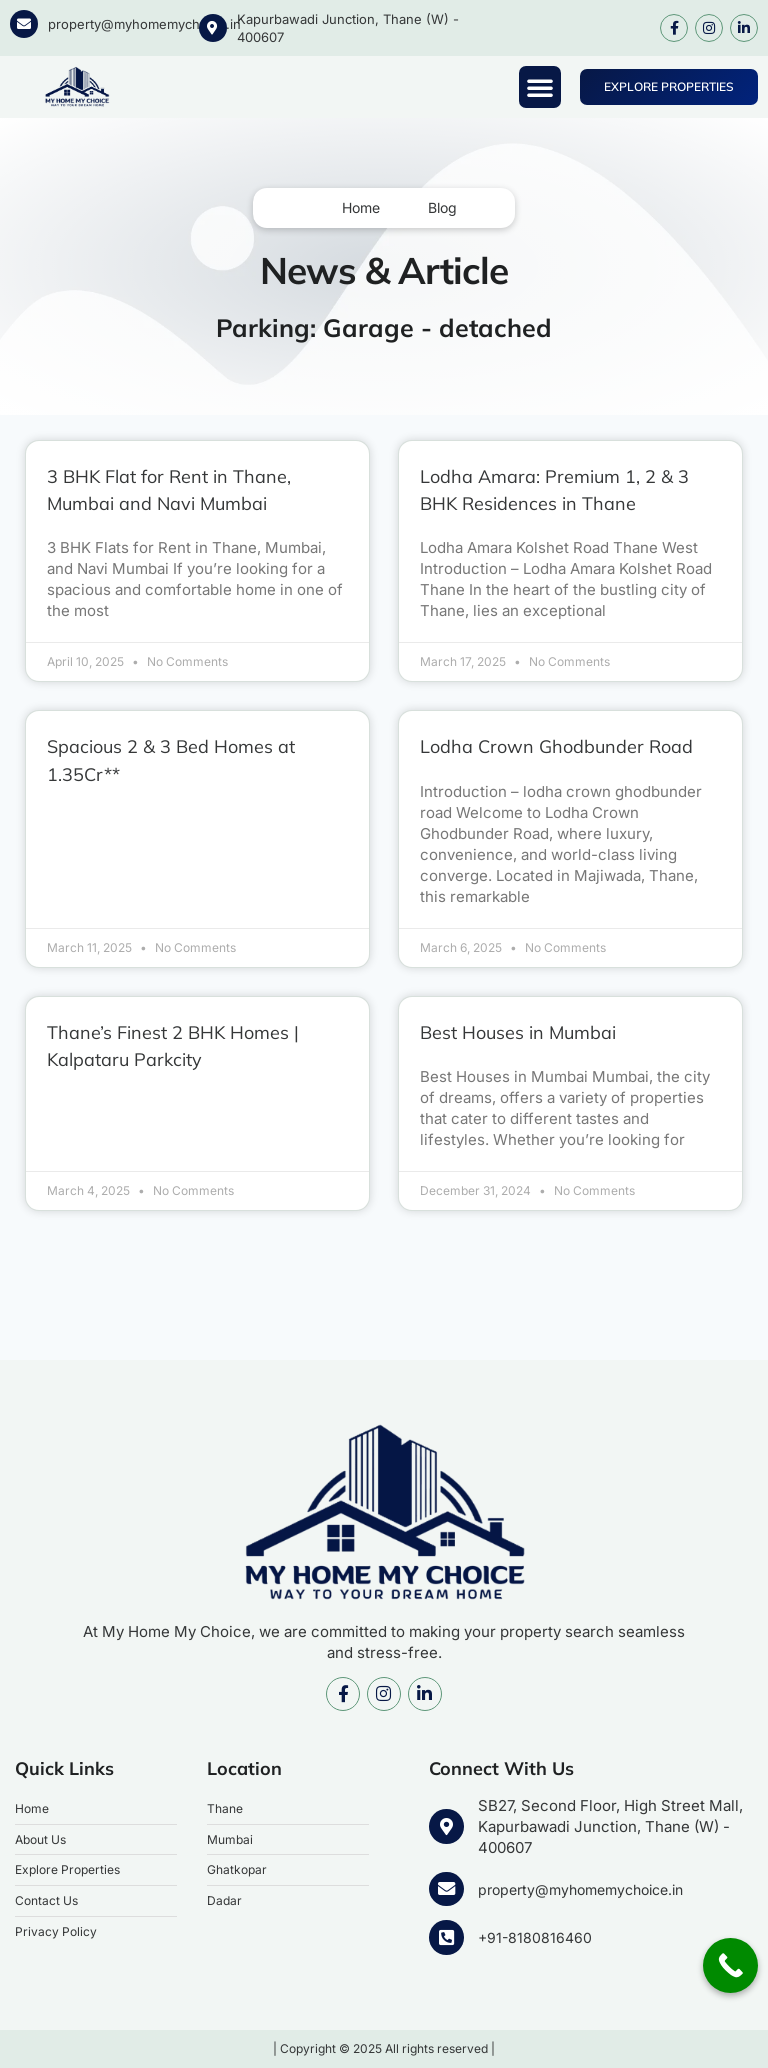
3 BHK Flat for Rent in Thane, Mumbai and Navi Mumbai (186, 489)
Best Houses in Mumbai (532, 1059)
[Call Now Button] (730, 1965)
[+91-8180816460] (445, 1939)
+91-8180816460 (533, 1939)
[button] (540, 87)
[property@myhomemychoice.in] (24, 24)
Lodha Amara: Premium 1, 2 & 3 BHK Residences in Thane (564, 489)
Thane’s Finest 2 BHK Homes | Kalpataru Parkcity (189, 1072)
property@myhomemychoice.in (144, 24)
